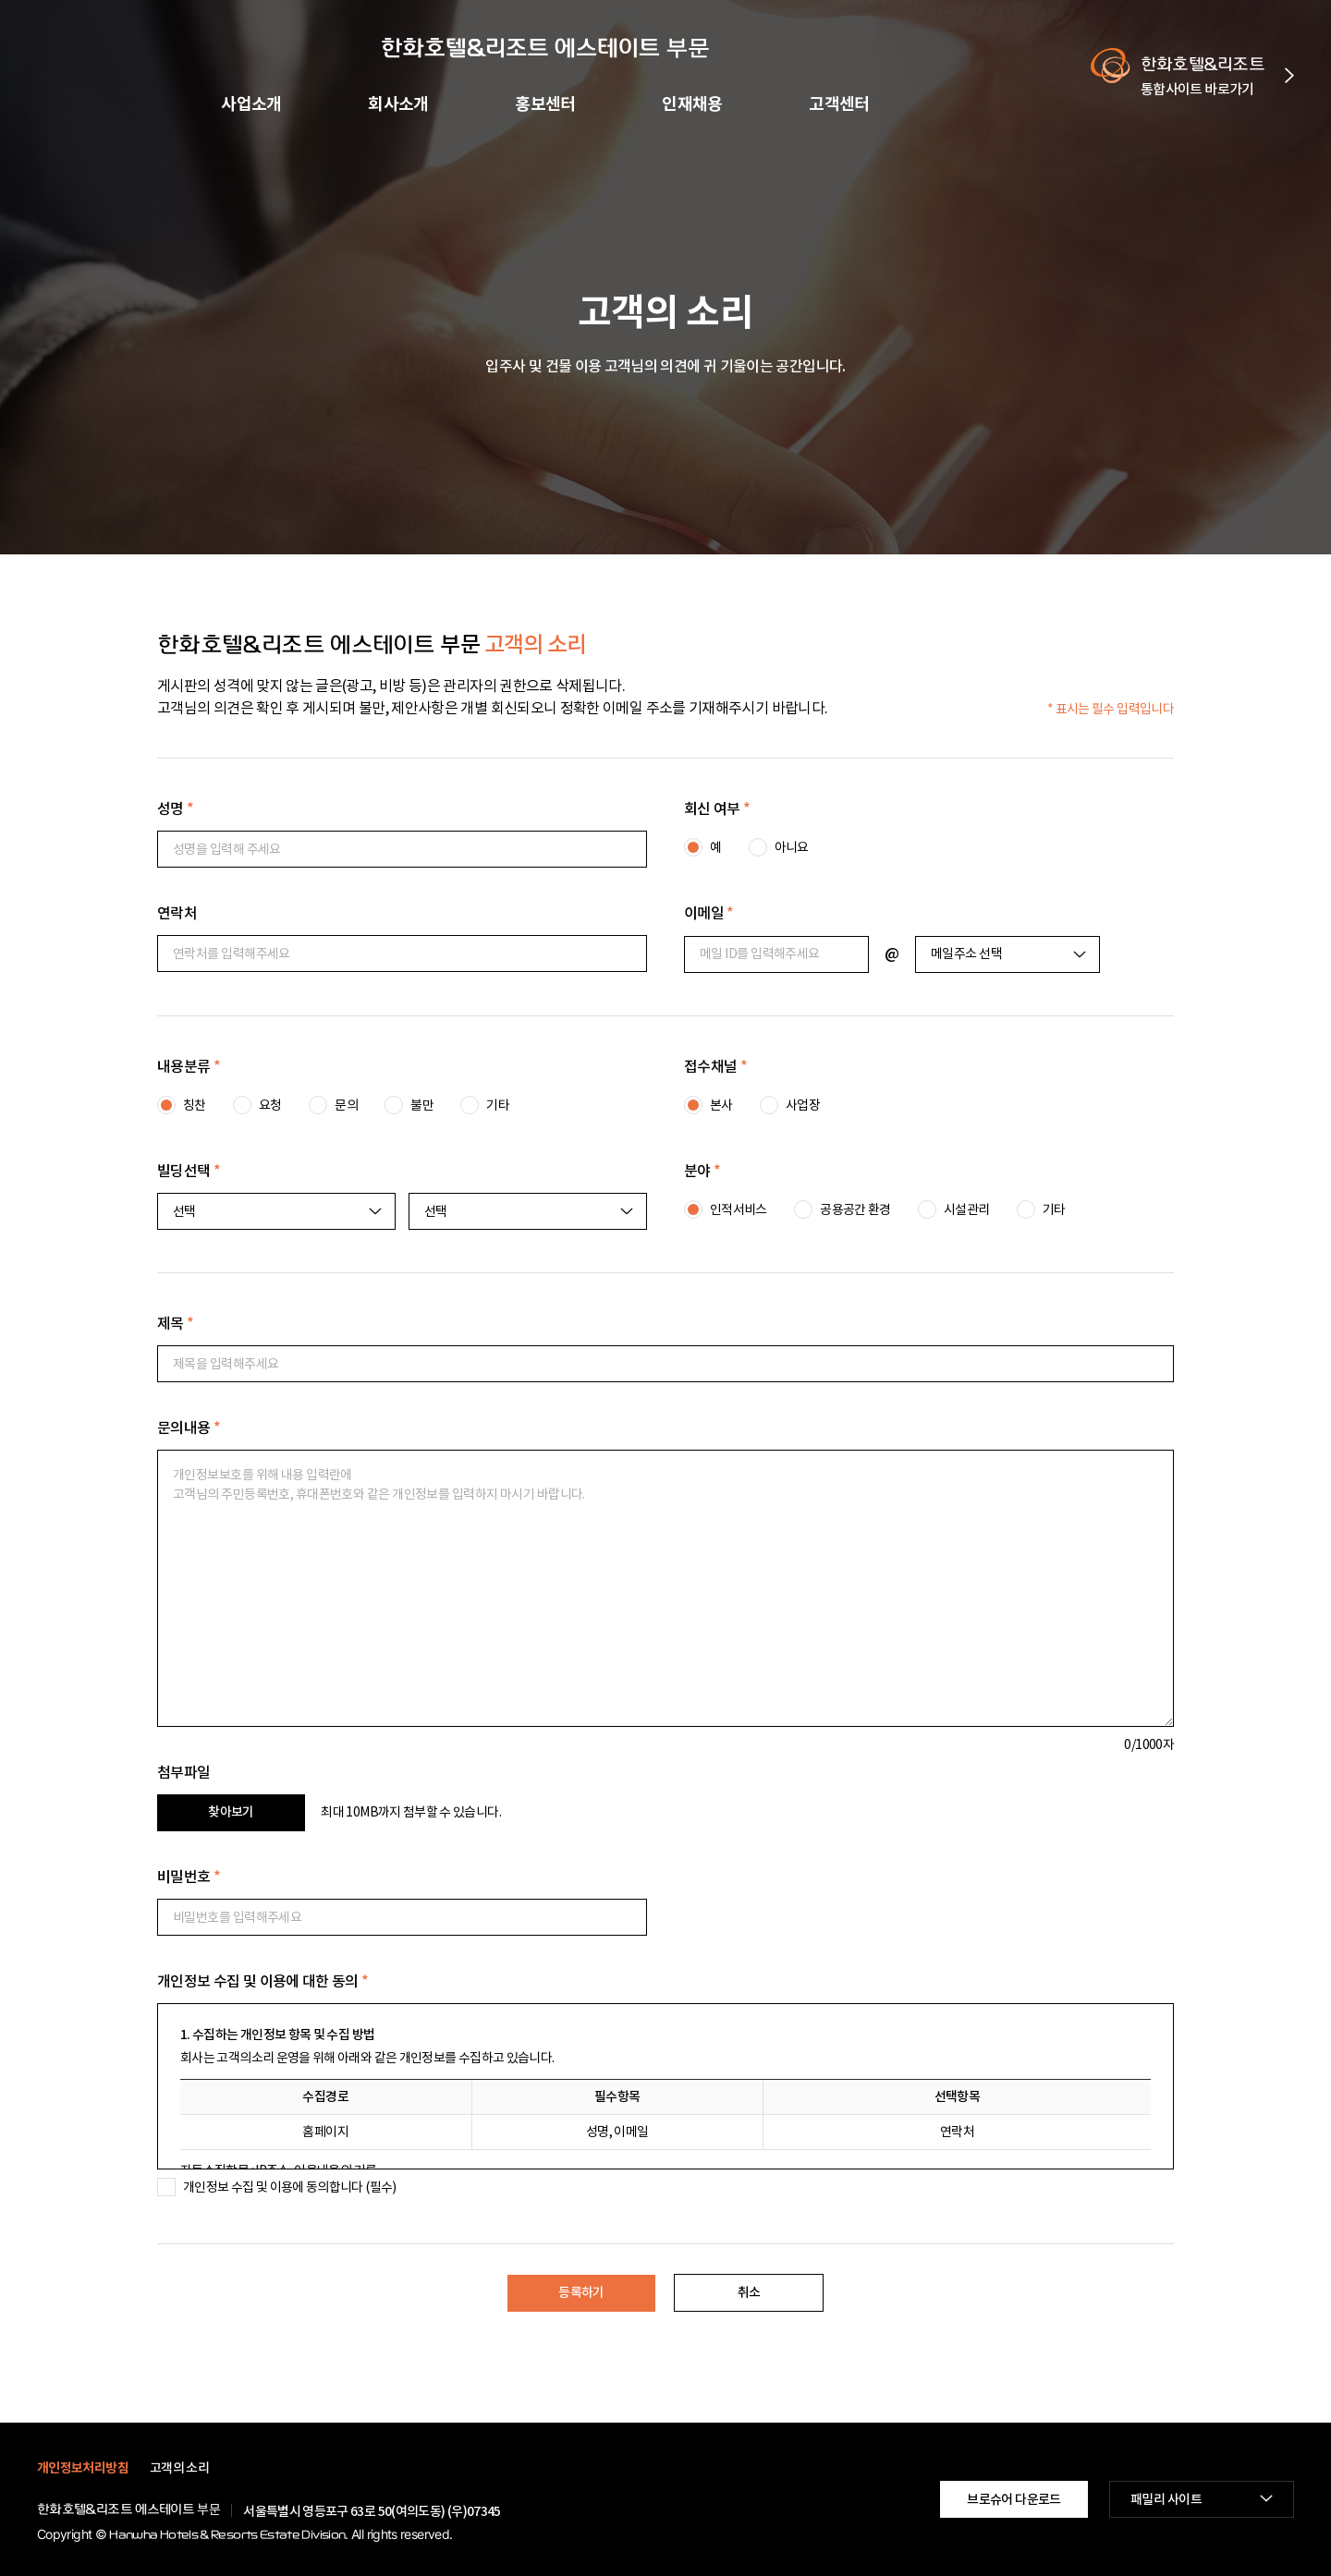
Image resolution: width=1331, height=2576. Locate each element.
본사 (721, 1105)
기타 (497, 1105)
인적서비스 (738, 1209)
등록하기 (581, 2292)
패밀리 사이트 (1166, 2499)
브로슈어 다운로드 (1013, 2499)
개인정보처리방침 (82, 2468)
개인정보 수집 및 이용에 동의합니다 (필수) (290, 2187)
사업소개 (251, 104)
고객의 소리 (179, 2468)
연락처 (177, 913)
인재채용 (692, 104)
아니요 (792, 847)
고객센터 (839, 104)
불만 (421, 1105)
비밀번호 (188, 1876)
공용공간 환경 (855, 1209)
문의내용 (188, 1427)
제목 (175, 1323)
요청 (270, 1105)
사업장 (803, 1105)
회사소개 (398, 104)
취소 (749, 2292)
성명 (175, 808)
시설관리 (966, 1209)
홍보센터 (545, 104)
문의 (346, 1105)
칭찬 (194, 1105)
